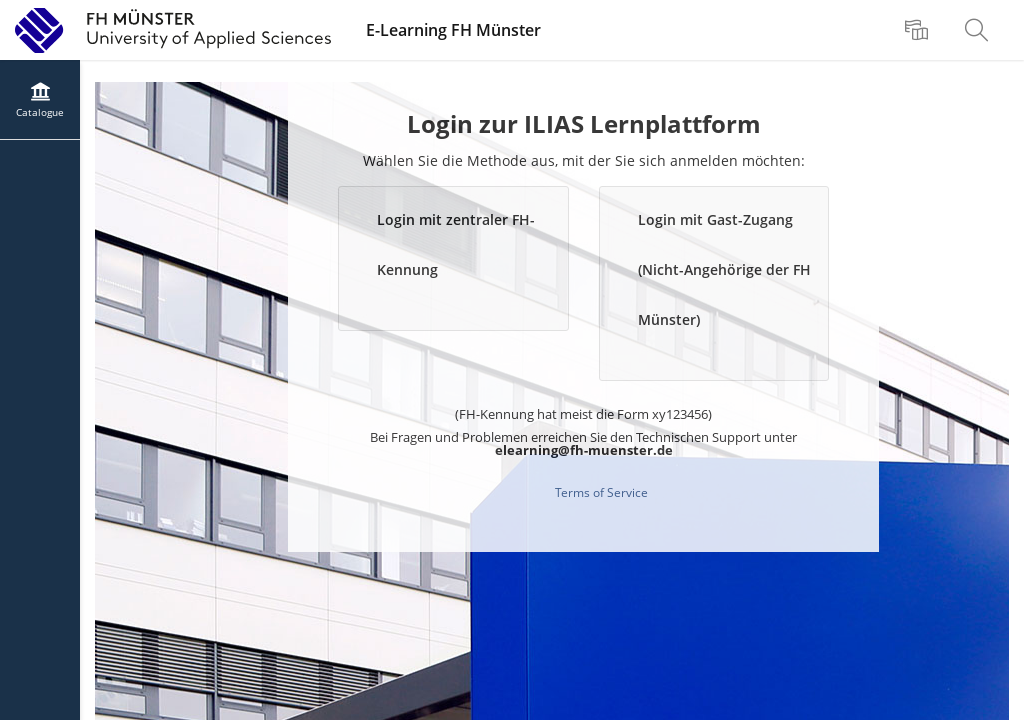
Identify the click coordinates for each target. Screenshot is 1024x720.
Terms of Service (601, 492)
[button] (453, 258)
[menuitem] (919, 30)
